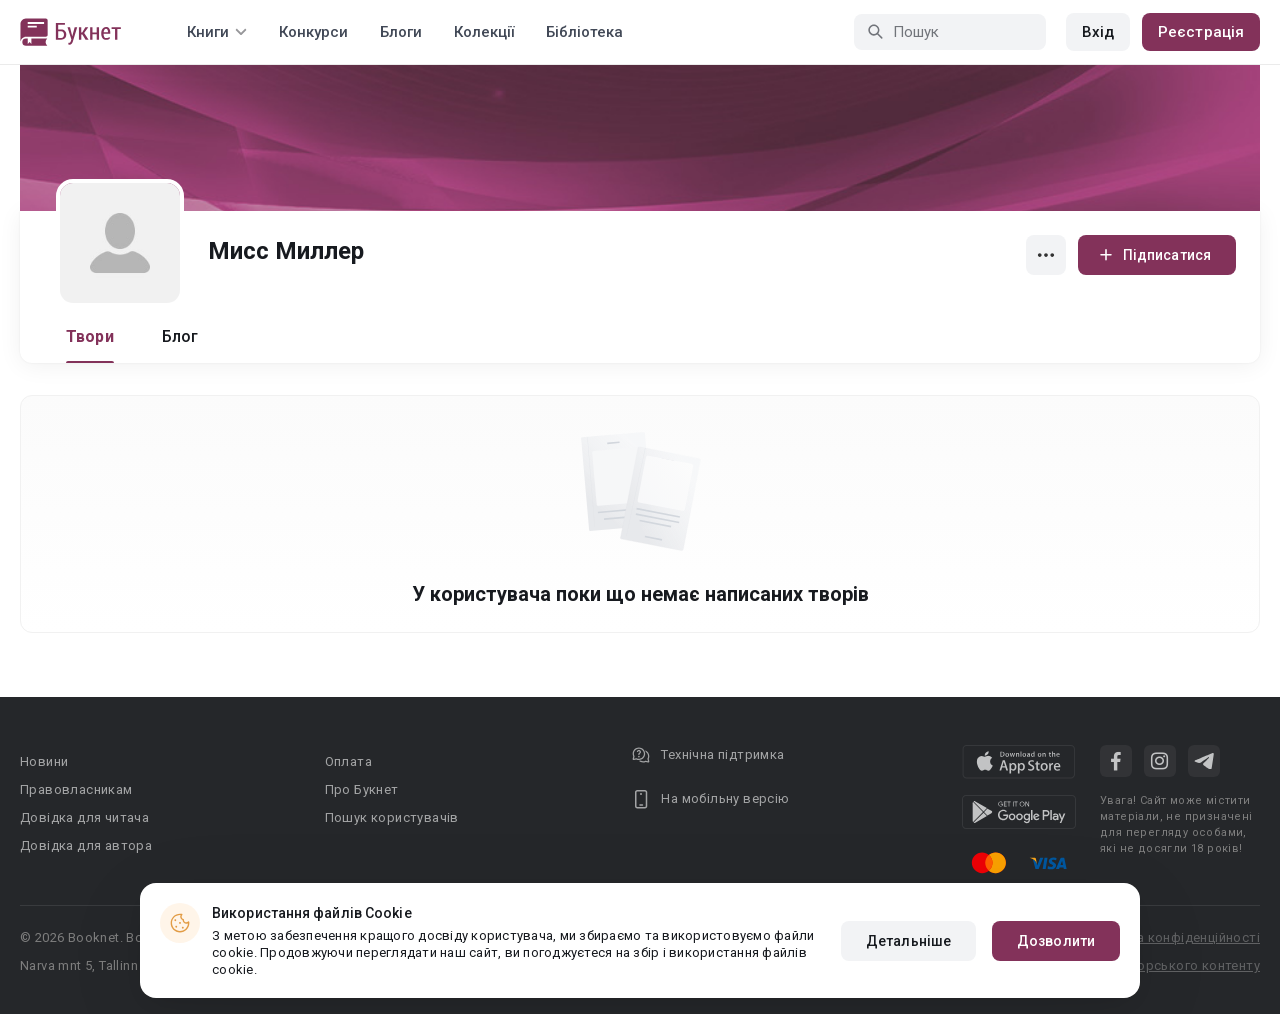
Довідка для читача (84, 817)
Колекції (484, 32)
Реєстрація (1201, 32)
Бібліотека (584, 32)
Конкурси (313, 32)
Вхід (1098, 32)
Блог (180, 336)
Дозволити (1056, 941)
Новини (44, 761)
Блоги (401, 32)
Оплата (348, 761)
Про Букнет (362, 789)
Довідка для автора (86, 845)
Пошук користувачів (392, 817)
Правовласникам (76, 789)
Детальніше (908, 941)
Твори (90, 336)
